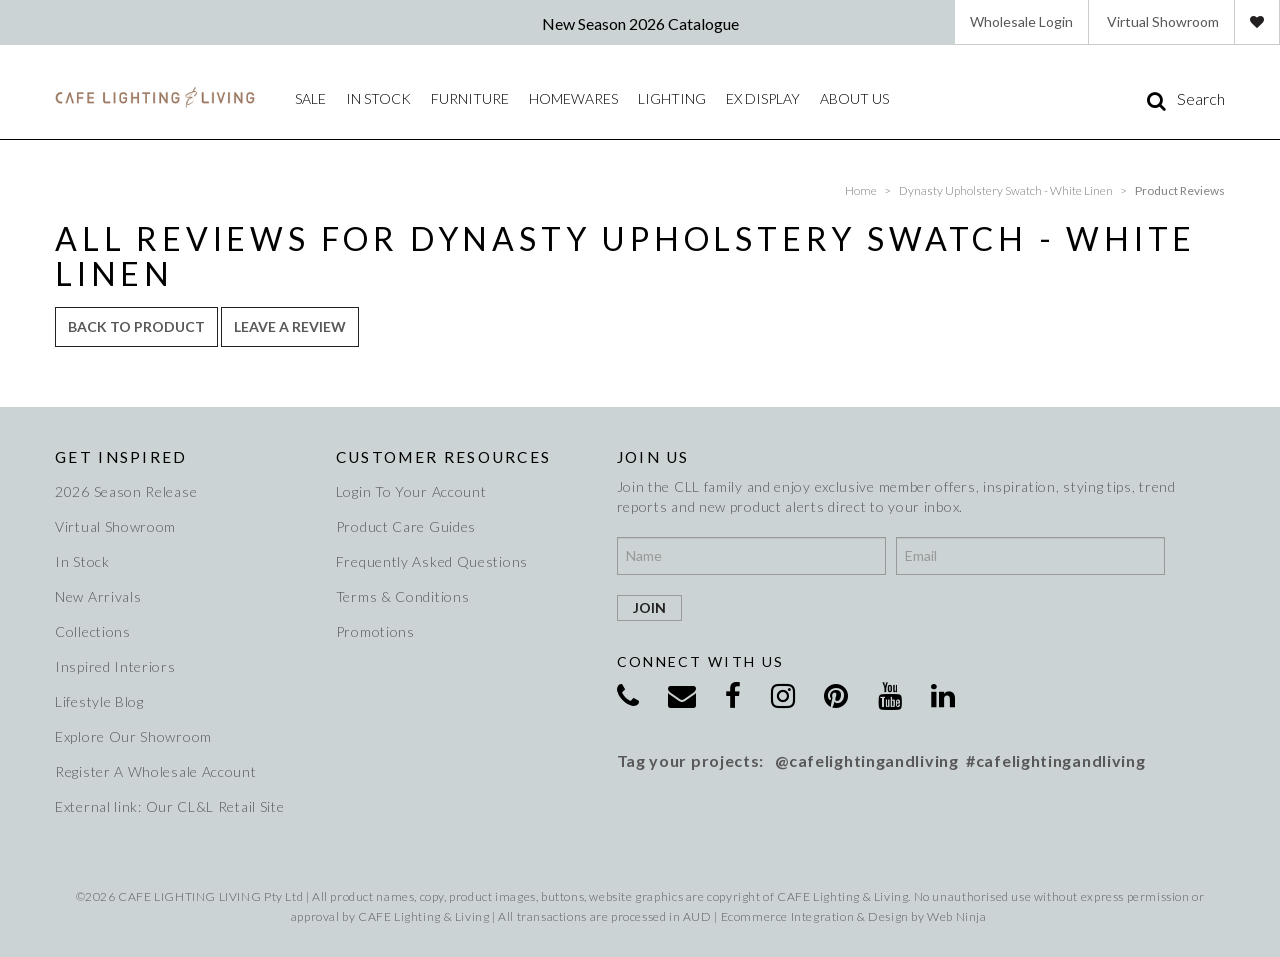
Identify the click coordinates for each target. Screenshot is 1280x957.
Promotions (375, 631)
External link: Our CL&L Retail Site (170, 806)
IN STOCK (378, 98)
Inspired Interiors (115, 666)
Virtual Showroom (1163, 21)
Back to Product (136, 326)
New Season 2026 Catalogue (640, 23)
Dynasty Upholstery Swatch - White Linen (1006, 190)
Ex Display (763, 98)
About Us (854, 98)
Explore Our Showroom (133, 736)
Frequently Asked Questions (432, 561)
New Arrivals (98, 596)
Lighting (672, 98)
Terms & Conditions (403, 596)
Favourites (1257, 22)
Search (1201, 99)
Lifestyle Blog (99, 701)
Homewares (573, 98)
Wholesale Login (1021, 21)
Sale (310, 98)
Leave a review (290, 326)
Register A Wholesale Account (156, 771)
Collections (93, 631)
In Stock (82, 561)
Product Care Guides (406, 526)
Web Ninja (956, 916)
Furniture (470, 98)
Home (861, 190)
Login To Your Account (411, 491)
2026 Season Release (126, 491)
